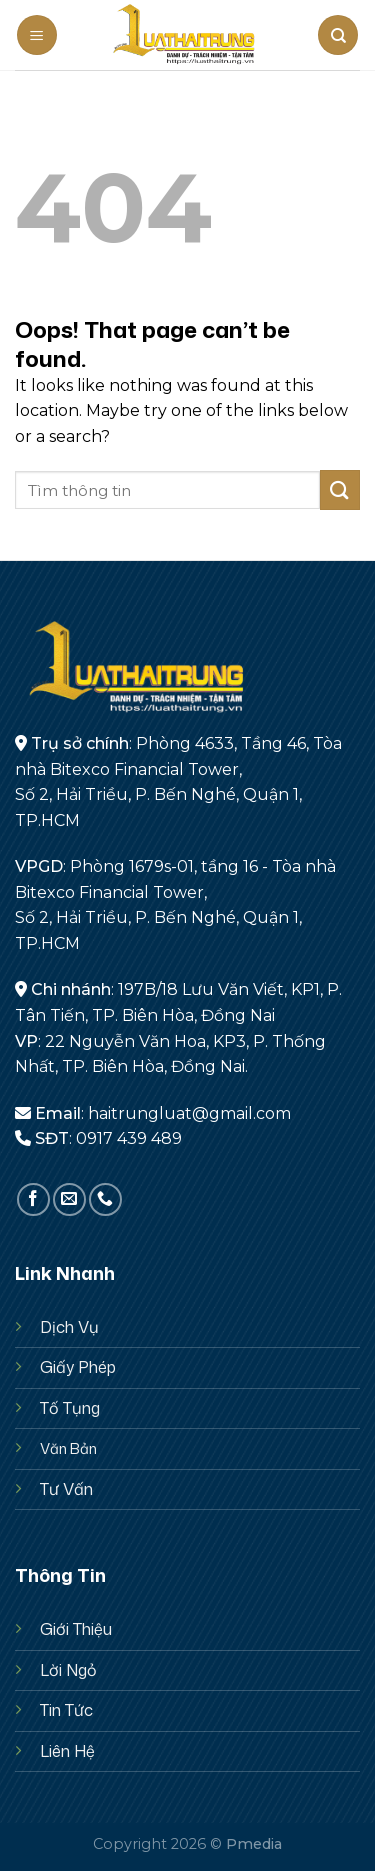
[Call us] (105, 1199)
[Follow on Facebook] (33, 1199)
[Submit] (340, 489)
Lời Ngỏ (68, 1670)
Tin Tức (66, 1710)
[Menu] (37, 35)
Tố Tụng (70, 1408)
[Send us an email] (69, 1199)
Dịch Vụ (69, 1327)
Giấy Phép (78, 1367)
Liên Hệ (67, 1751)
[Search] (338, 35)
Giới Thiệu (76, 1629)
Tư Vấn (66, 1489)
